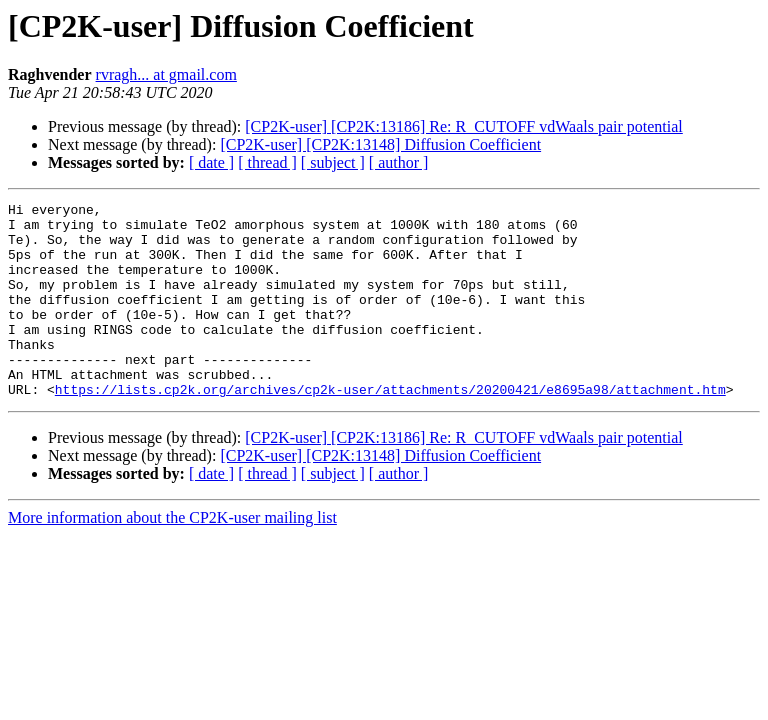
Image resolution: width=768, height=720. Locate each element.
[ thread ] (267, 162)
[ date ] (211, 162)
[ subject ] (333, 162)
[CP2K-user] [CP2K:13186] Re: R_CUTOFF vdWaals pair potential (464, 126)
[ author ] (399, 162)
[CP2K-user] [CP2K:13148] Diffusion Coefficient (380, 144)
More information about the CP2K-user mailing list (172, 556)
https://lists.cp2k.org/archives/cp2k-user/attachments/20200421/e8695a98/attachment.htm (390, 428)
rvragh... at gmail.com (166, 74)
